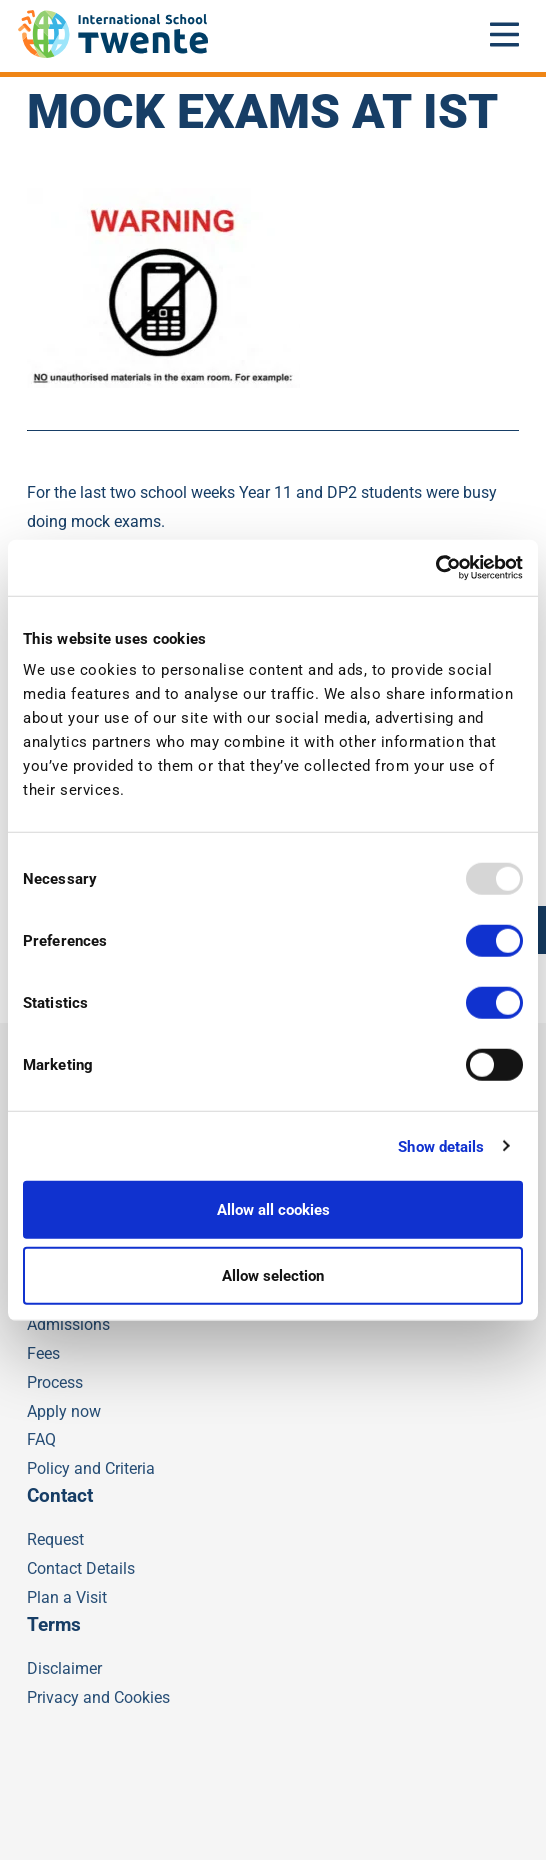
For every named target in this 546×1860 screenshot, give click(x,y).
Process (55, 1382)
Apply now (64, 1411)
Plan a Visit (67, 1597)
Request (55, 1539)
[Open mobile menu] (505, 34)
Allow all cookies (273, 1210)
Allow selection (273, 1275)
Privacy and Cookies (98, 1697)
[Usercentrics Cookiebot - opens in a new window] (435, 568)
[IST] (113, 52)
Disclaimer (64, 1668)
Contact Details (81, 1568)
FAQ (41, 1439)
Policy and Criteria (91, 1468)
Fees (43, 1353)
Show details (441, 1146)
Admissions (68, 1324)
